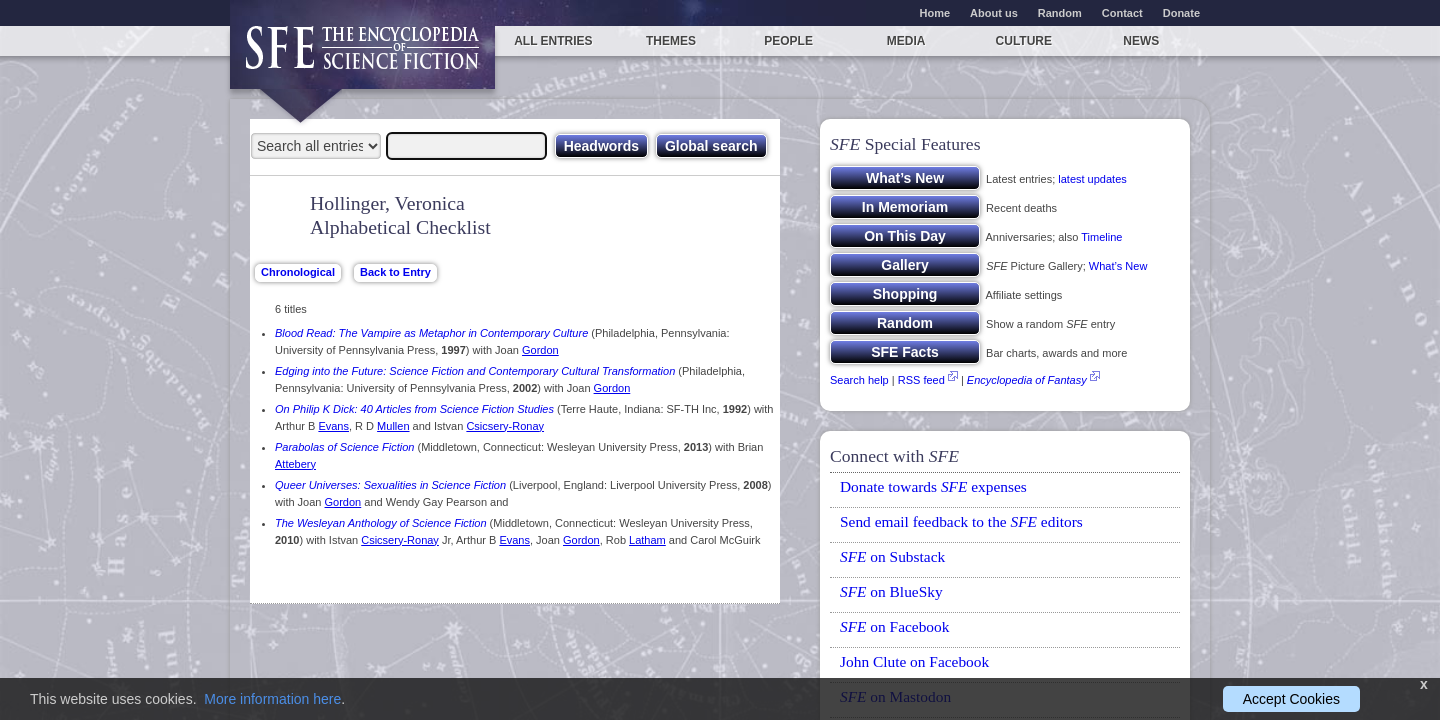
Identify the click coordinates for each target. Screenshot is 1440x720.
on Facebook (894, 626)
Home (935, 13)
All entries (553, 41)
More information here (272, 699)
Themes (671, 41)
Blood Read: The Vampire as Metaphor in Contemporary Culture (431, 333)
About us (994, 13)
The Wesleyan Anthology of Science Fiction (381, 523)
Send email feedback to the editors (961, 521)
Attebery (295, 464)
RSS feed (921, 380)
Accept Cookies (1291, 699)
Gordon (540, 350)
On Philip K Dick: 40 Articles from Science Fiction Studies (414, 409)
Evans (333, 426)
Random (1060, 13)
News (1141, 41)
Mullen (393, 426)
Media (906, 41)
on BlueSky (891, 591)
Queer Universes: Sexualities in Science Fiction (390, 485)
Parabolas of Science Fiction (344, 447)
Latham (647, 540)
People (788, 41)
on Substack (892, 556)
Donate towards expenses (933, 486)
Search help (859, 380)
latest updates (1092, 179)
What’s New (1118, 266)
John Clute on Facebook (914, 661)
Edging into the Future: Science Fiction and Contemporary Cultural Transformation (475, 371)
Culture (1024, 41)
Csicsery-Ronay (505, 426)
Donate (1181, 13)
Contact (1122, 13)
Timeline (1101, 237)
